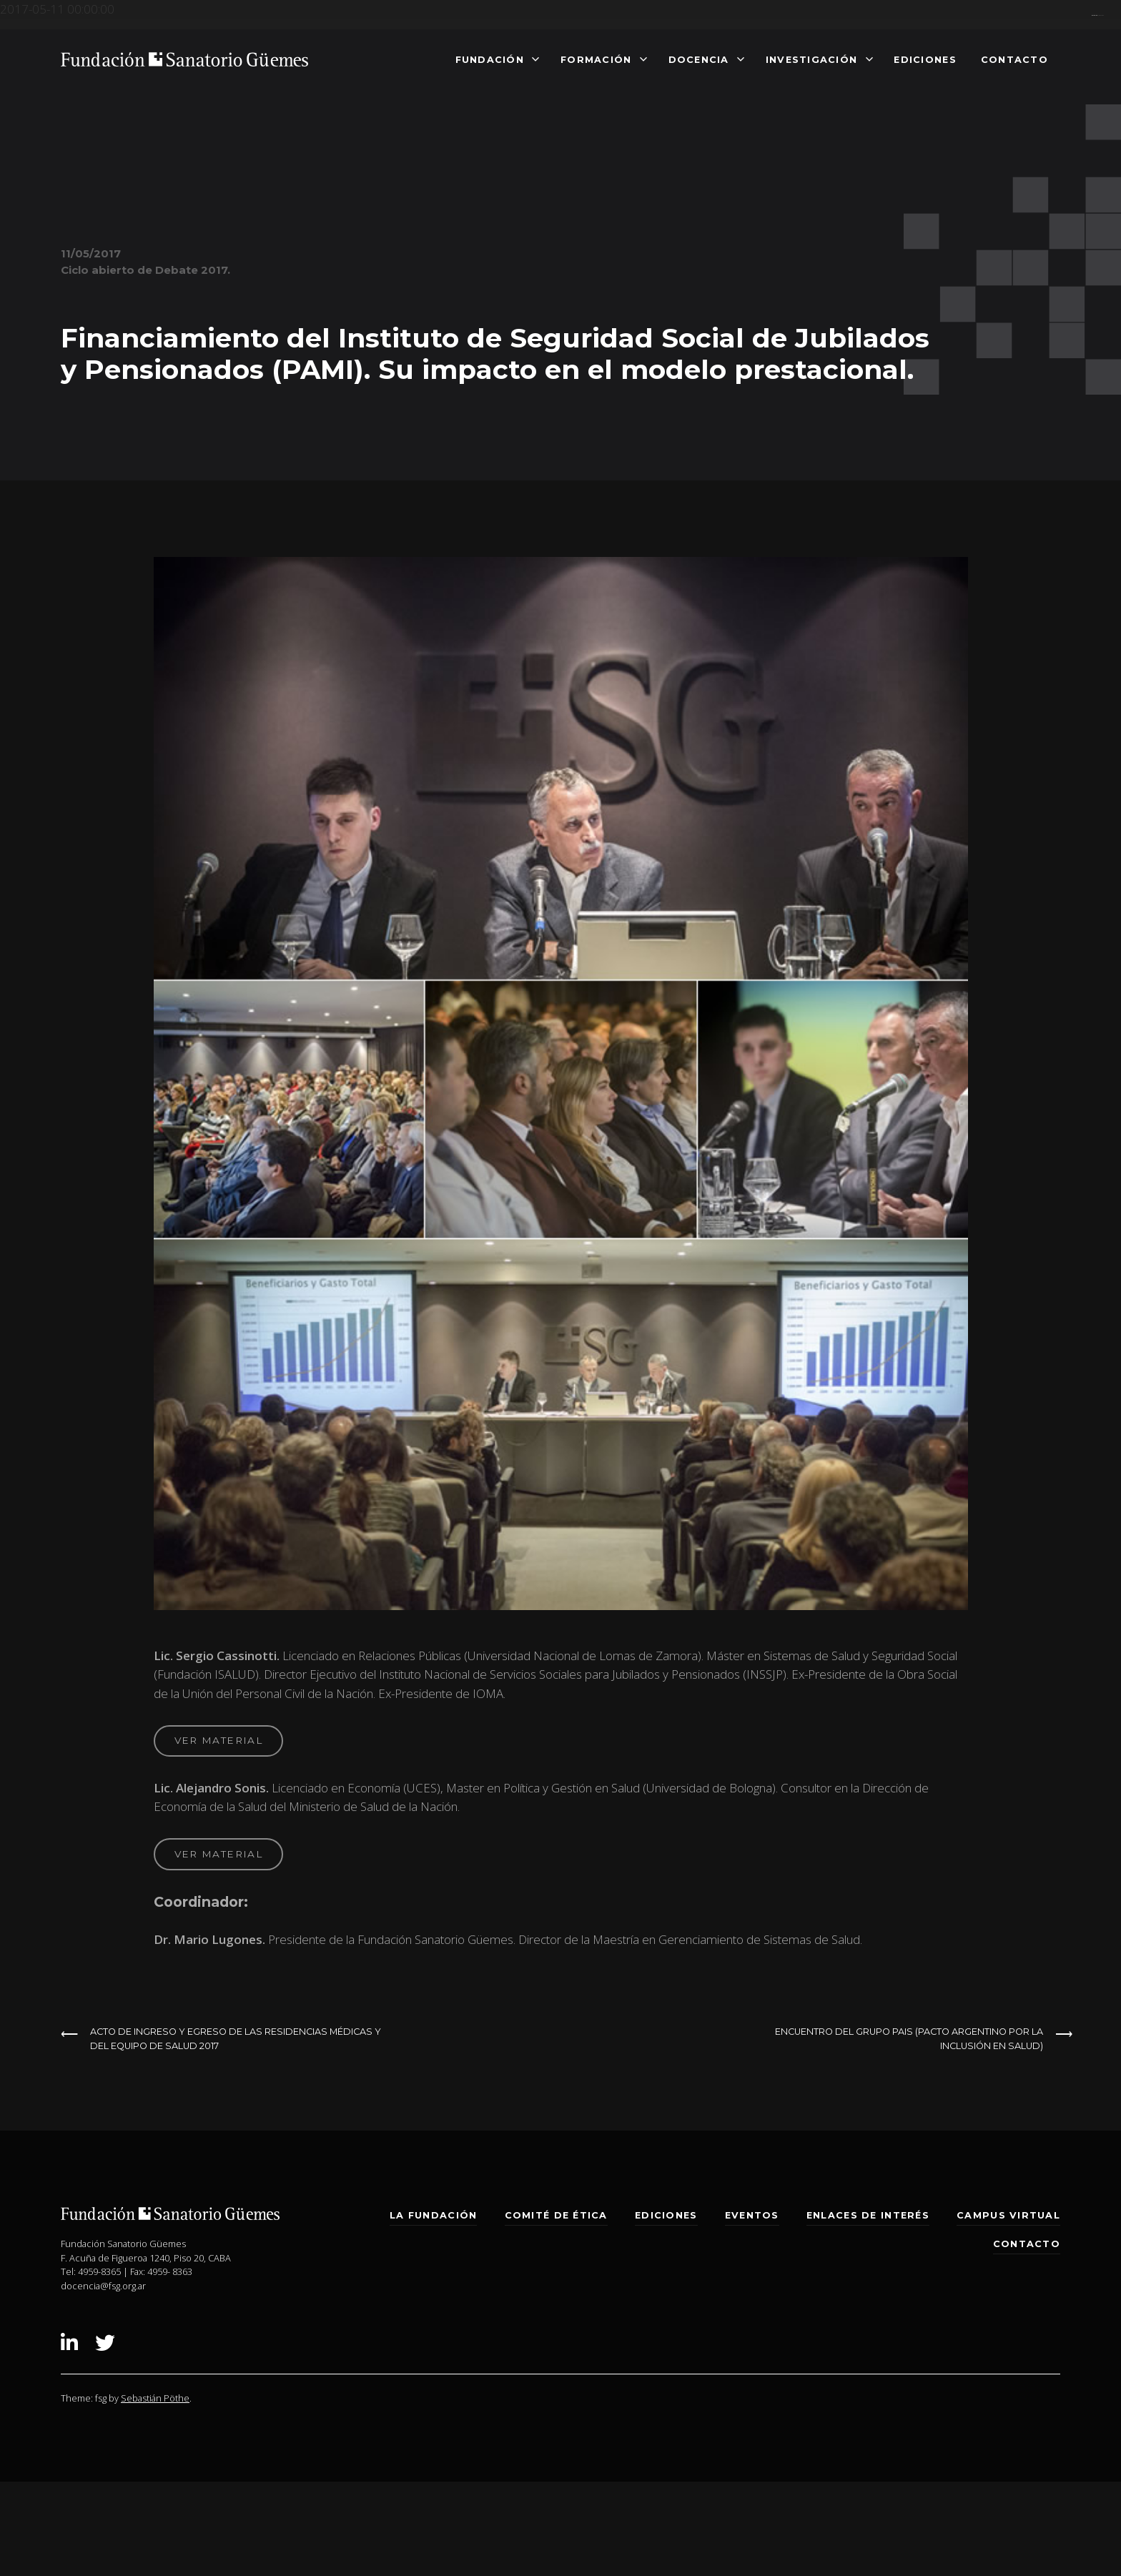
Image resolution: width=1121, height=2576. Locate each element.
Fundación (489, 59)
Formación (595, 59)
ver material (218, 1740)
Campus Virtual (1008, 2215)
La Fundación (433, 2215)
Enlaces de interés (867, 2215)
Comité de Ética (556, 2215)
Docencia (698, 59)
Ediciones (925, 59)
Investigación (812, 59)
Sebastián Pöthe (155, 2398)
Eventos (752, 2215)
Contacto (1014, 59)
